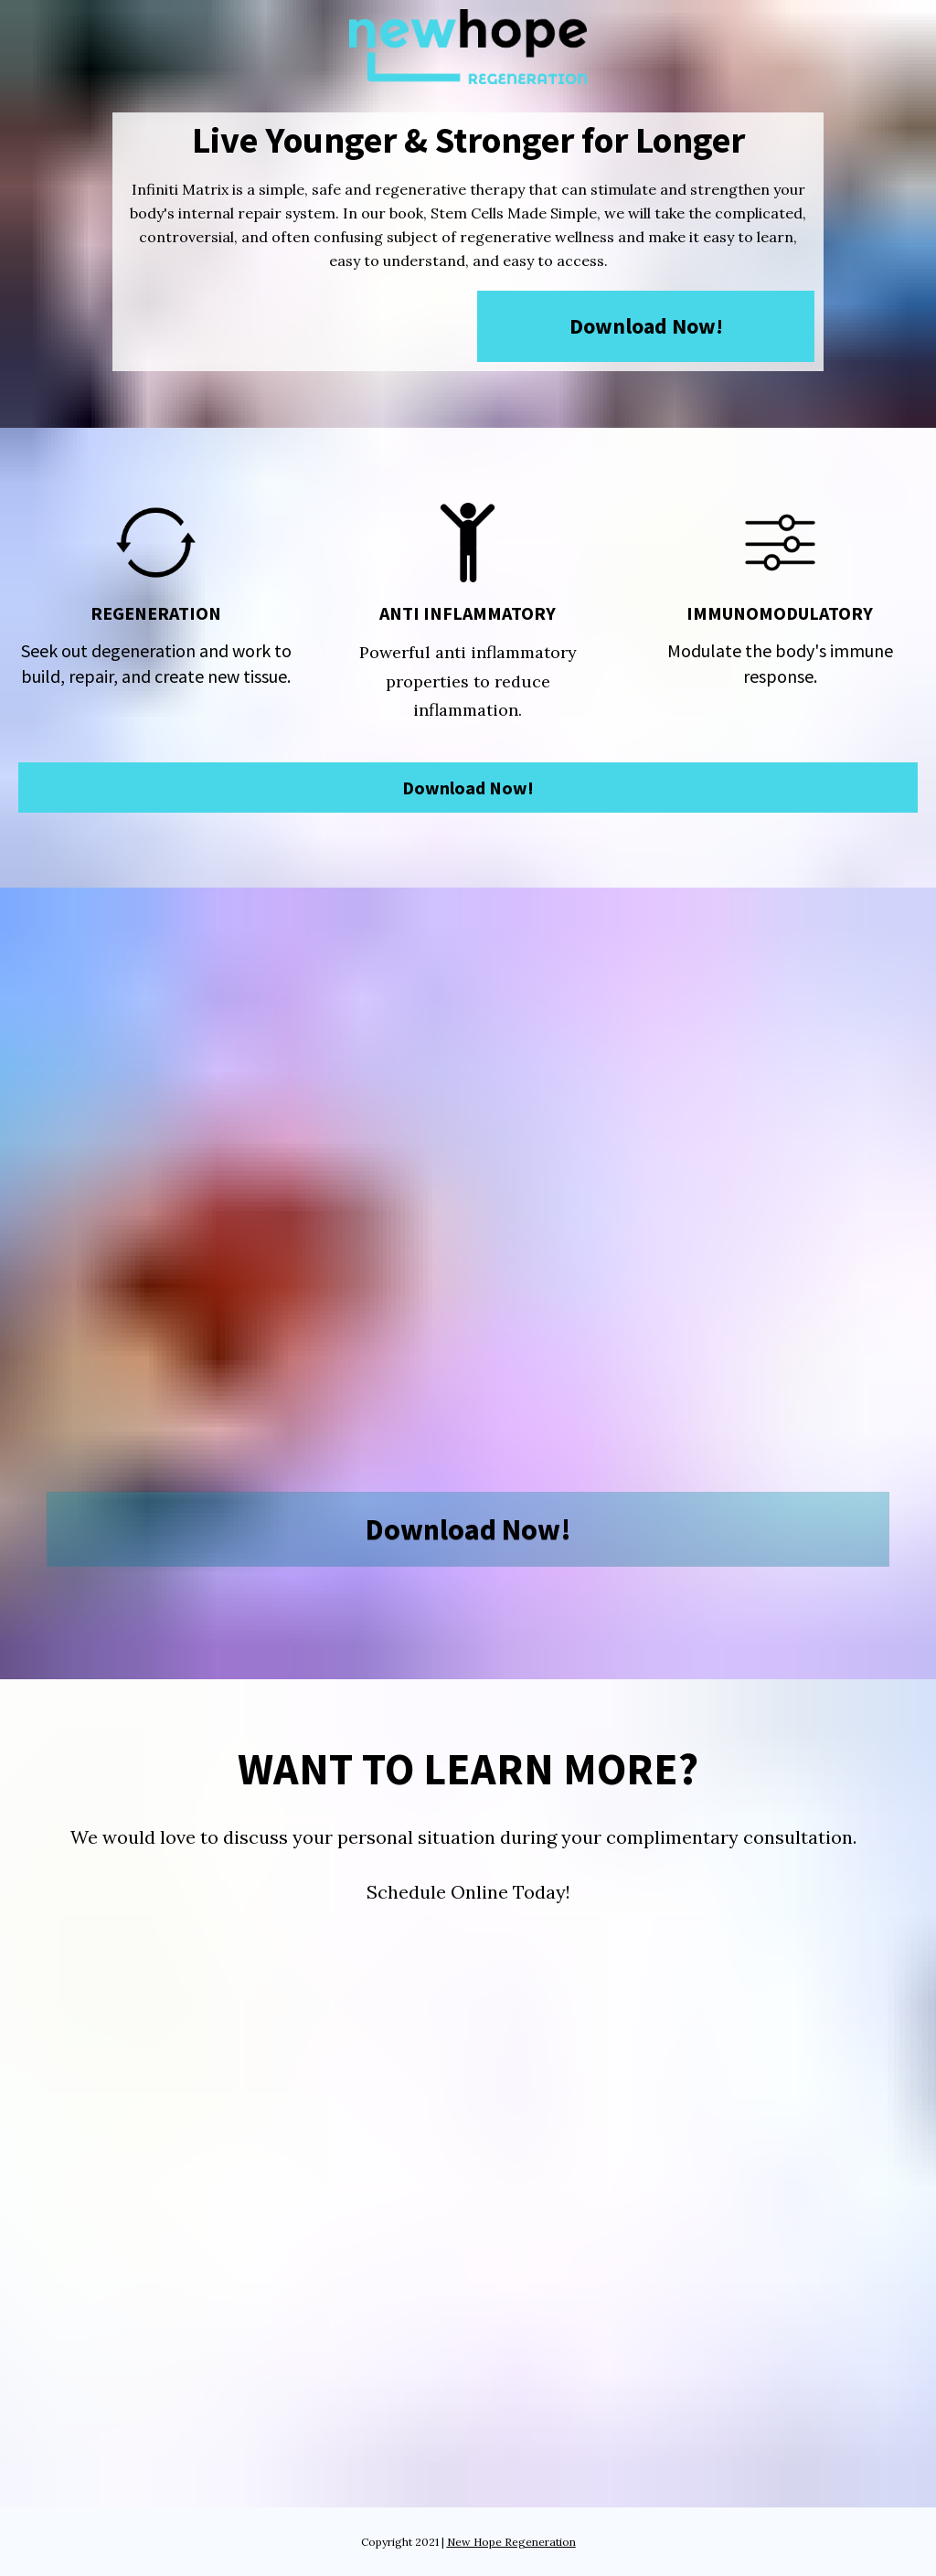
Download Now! (646, 326)
